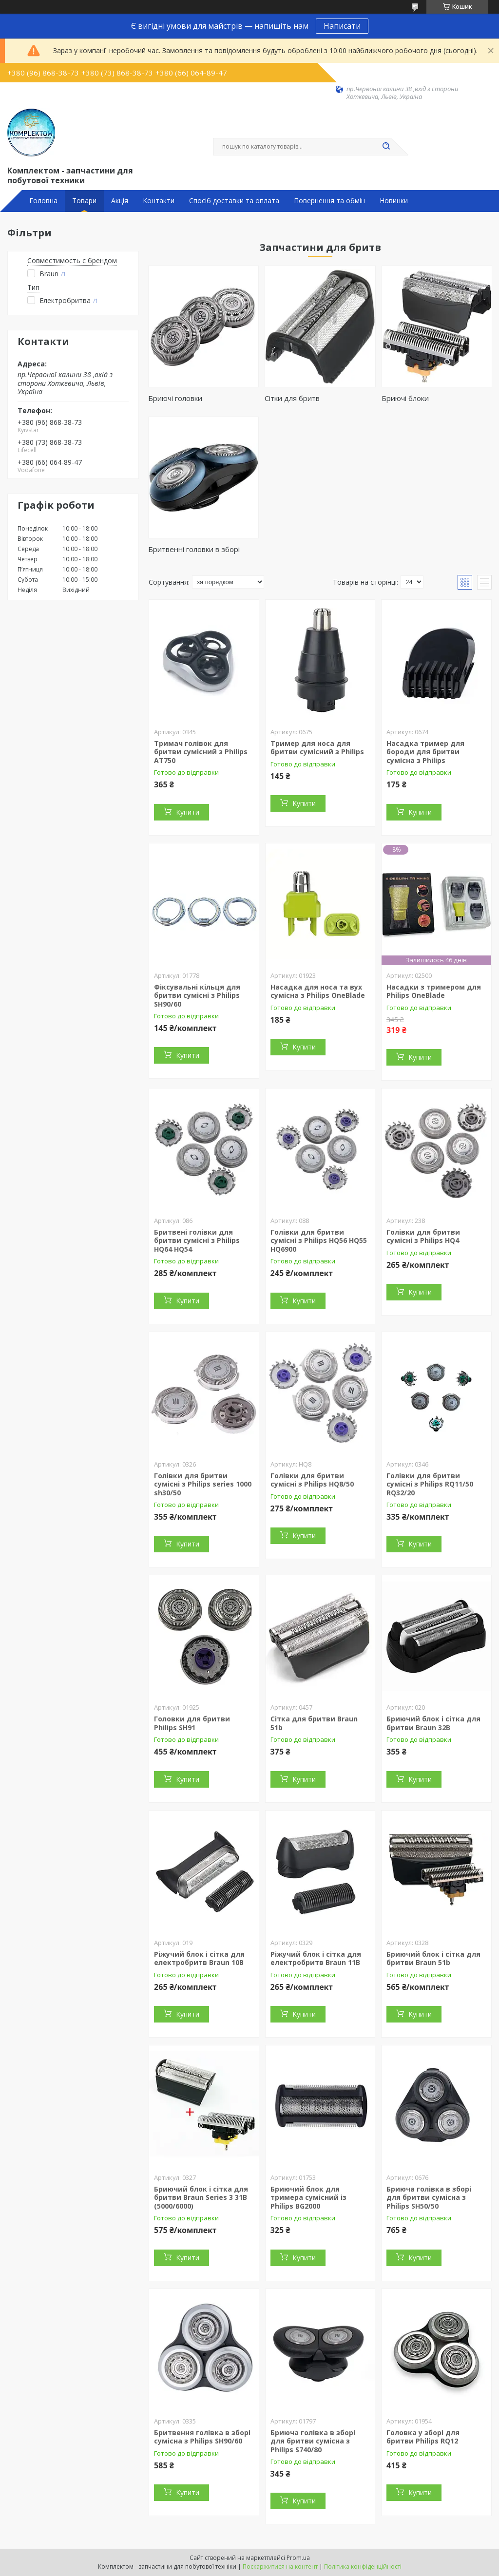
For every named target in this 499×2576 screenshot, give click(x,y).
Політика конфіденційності (363, 2566)
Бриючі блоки (405, 398)
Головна (43, 200)
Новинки (394, 200)
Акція (119, 200)
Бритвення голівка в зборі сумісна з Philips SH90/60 (202, 2437)
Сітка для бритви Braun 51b (314, 1723)
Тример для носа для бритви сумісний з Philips (317, 748)
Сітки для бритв (292, 398)
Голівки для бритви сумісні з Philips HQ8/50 (312, 1480)
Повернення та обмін (329, 200)
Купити (187, 812)
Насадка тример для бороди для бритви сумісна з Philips (425, 752)
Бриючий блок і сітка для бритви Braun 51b (433, 1958)
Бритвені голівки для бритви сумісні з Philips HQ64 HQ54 (197, 1240)
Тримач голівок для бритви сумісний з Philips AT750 (201, 752)
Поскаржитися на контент (280, 2566)
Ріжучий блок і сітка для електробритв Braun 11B (315, 1958)
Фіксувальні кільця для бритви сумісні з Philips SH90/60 (197, 995)
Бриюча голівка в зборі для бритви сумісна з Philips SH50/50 (428, 2197)
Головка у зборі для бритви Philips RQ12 (423, 2437)
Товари (84, 200)
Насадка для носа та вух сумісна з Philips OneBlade (317, 991)
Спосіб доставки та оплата (234, 200)
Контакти (158, 200)
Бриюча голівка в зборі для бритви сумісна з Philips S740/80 (312, 2441)
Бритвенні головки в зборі (194, 549)
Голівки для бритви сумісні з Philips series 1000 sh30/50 (202, 1484)
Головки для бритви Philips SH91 (192, 1723)
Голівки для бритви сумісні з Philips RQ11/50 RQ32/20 (429, 1484)
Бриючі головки (175, 398)
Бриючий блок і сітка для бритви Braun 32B (433, 1723)
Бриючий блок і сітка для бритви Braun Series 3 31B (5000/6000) (201, 2197)
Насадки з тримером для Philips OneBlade (433, 991)
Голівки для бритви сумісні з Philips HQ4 (423, 1236)
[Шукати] (386, 146)
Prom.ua (298, 2558)
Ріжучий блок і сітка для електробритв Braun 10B (199, 1958)
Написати (342, 25)
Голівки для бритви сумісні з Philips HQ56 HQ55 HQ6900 (318, 1240)
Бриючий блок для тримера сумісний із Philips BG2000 (308, 2197)
